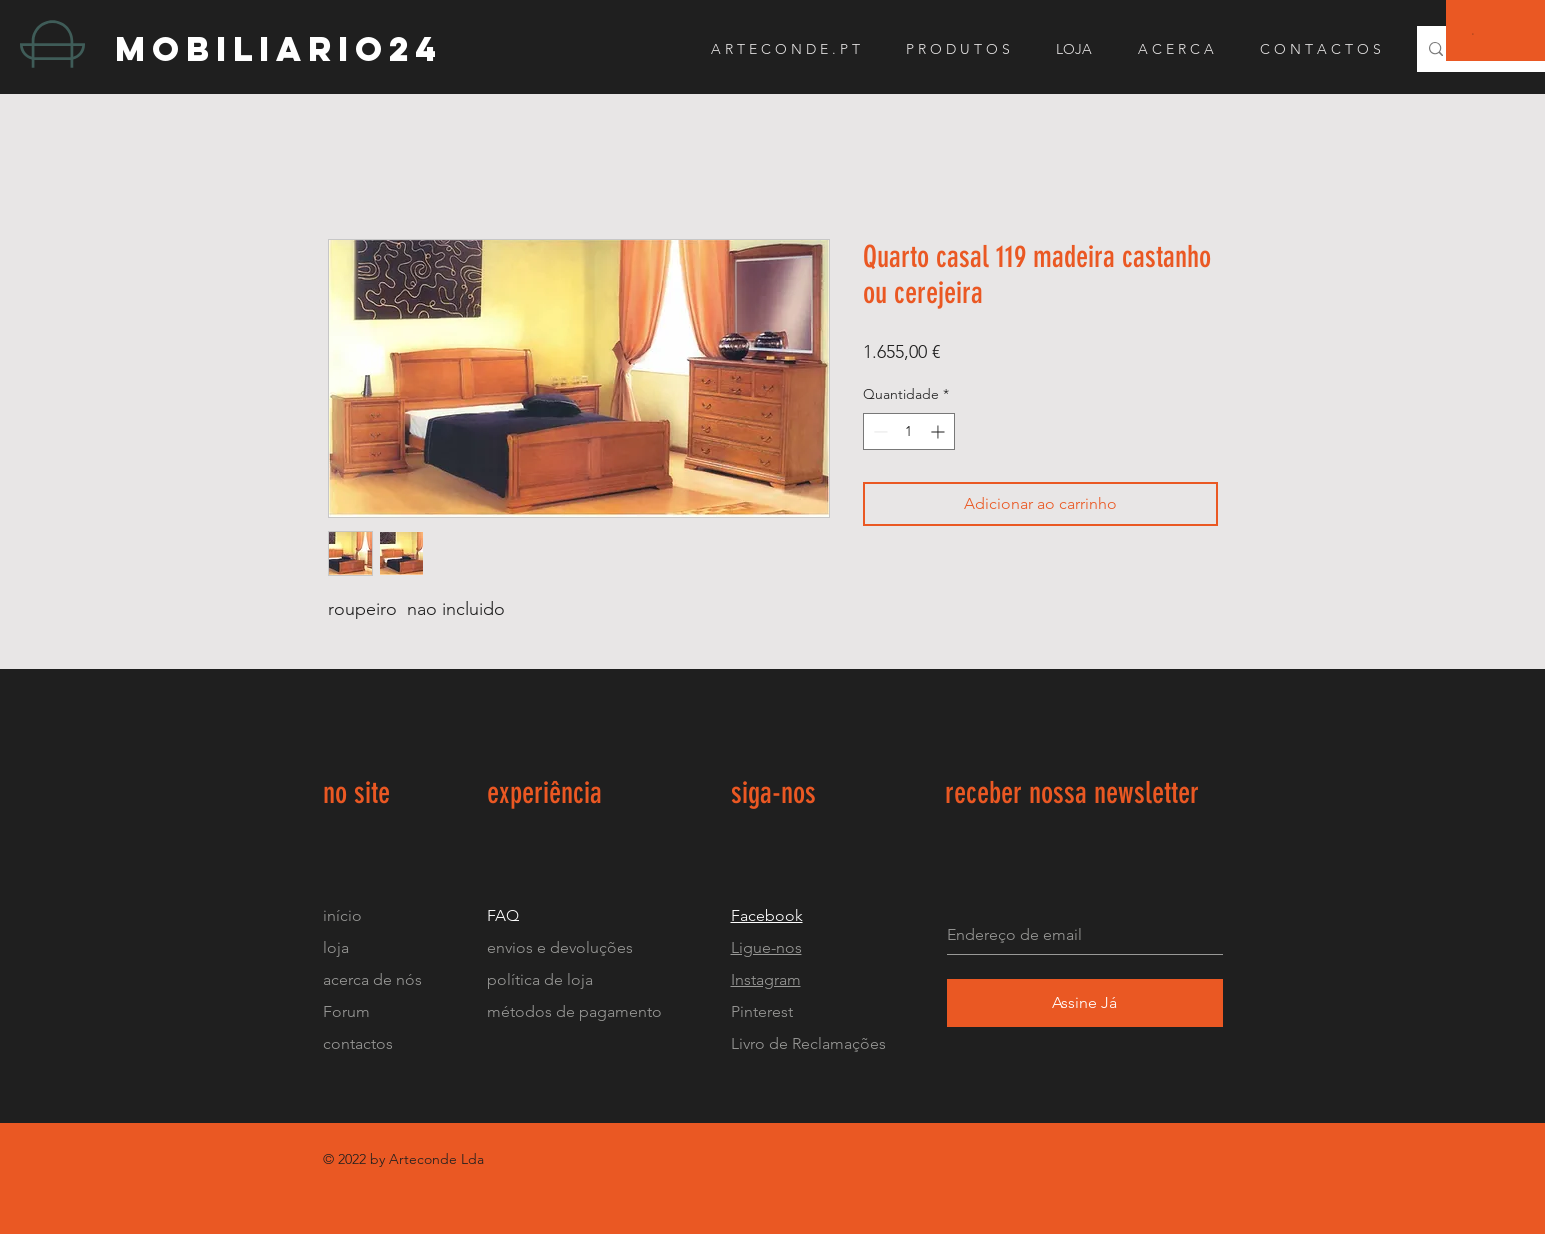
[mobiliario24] (293, 48)
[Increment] (939, 431)
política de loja (542, 979)
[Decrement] (878, 431)
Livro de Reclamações (808, 1043)
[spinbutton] (909, 431)
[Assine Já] (1085, 1003)
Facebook (767, 915)
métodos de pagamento (574, 1011)
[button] (1473, 33)
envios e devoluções (560, 947)
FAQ (503, 915)
